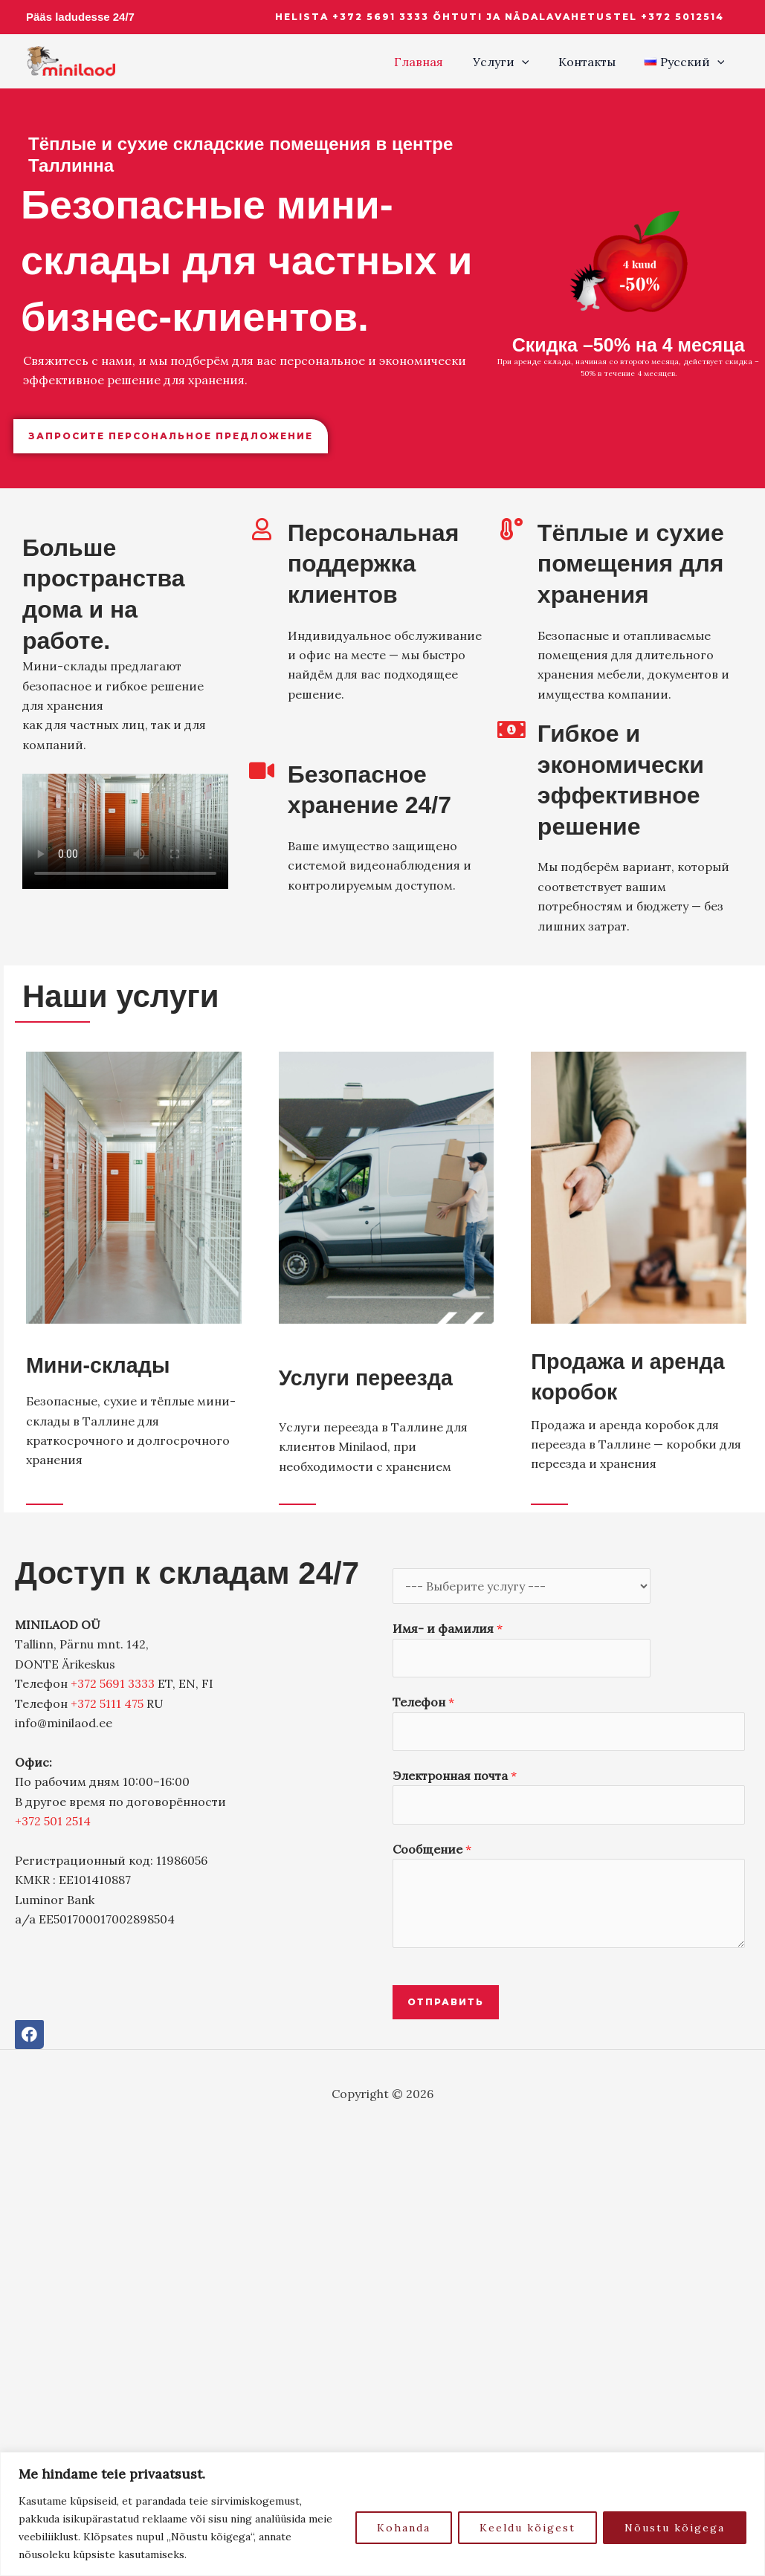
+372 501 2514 (53, 1820)
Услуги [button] (514, 62)
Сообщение (432, 1849)
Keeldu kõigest (527, 2527)
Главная (437, 61)
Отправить (445, 2001)
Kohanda (403, 2527)
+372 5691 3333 (113, 1683)
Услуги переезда (376, 1377)
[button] (499, 17)
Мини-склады (106, 1364)
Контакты (595, 61)
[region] (382, 2514)
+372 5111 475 (107, 1703)
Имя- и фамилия (448, 1628)
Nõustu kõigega (674, 2527)
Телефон (423, 1702)
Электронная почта (455, 1775)
